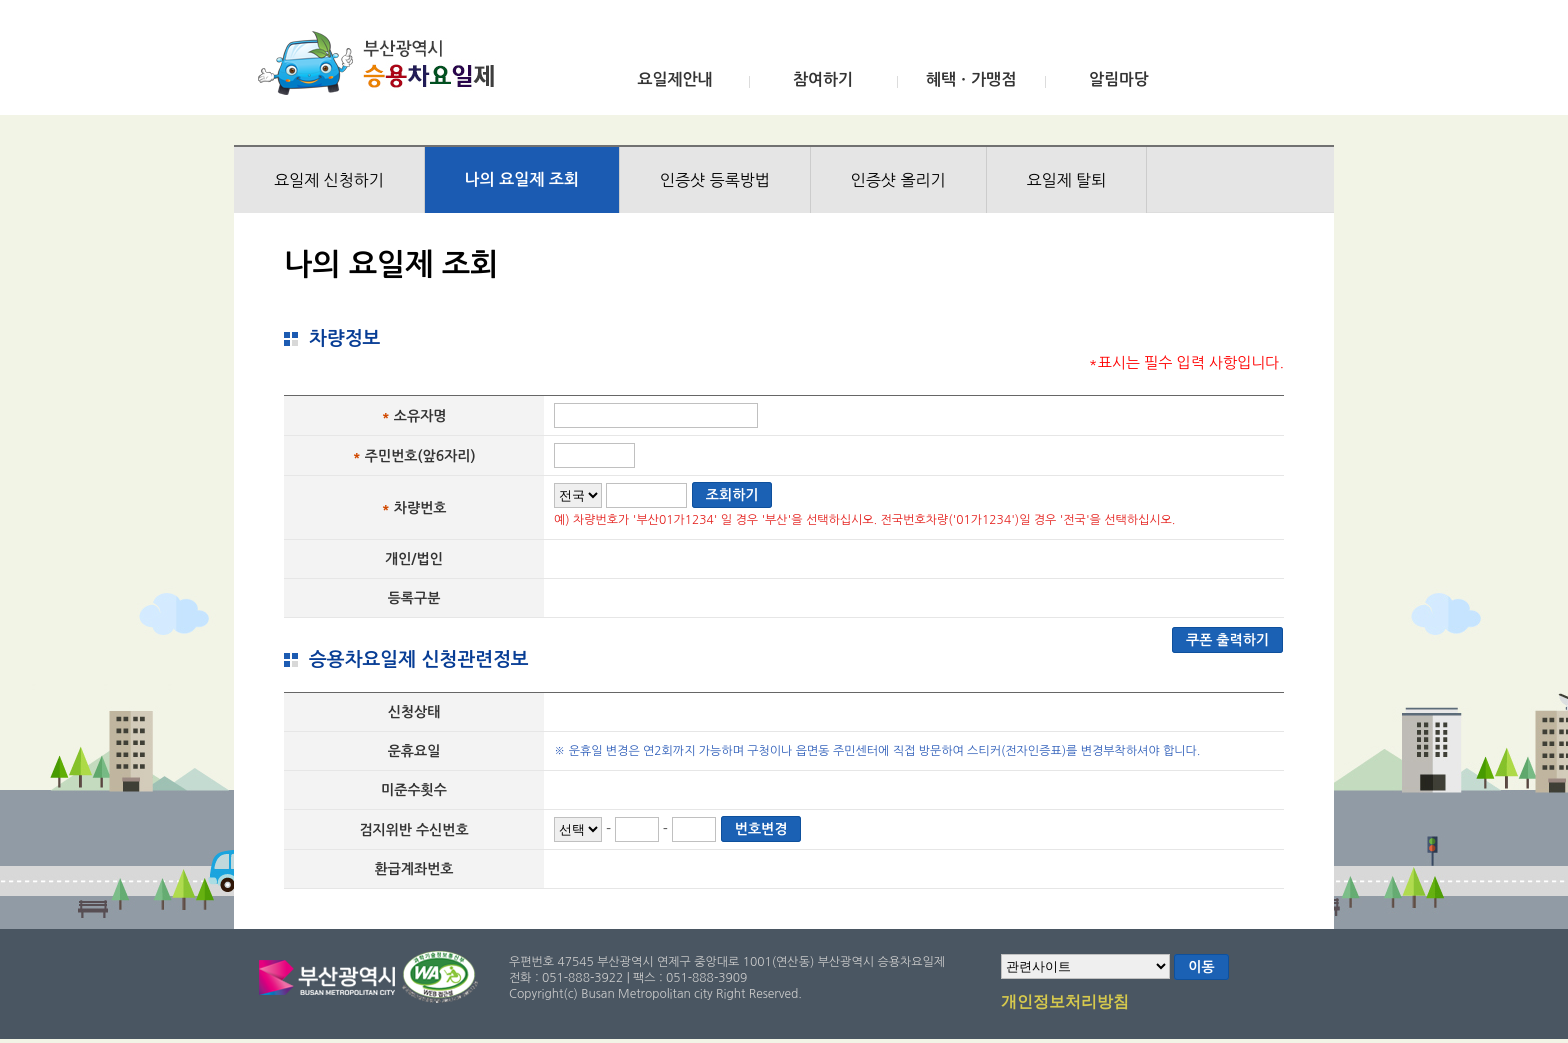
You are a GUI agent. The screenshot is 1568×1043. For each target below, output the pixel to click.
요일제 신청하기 (329, 180)
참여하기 (823, 79)
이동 (1201, 967)
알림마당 (1119, 79)
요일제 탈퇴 (1067, 180)
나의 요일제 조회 (522, 179)
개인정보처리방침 (1065, 1003)
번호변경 (761, 829)
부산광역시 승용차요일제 (382, 63)
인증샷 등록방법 (715, 180)
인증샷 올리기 (898, 180)
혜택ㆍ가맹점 (971, 79)
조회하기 (732, 495)
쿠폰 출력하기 (1227, 640)
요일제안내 (674, 79)
